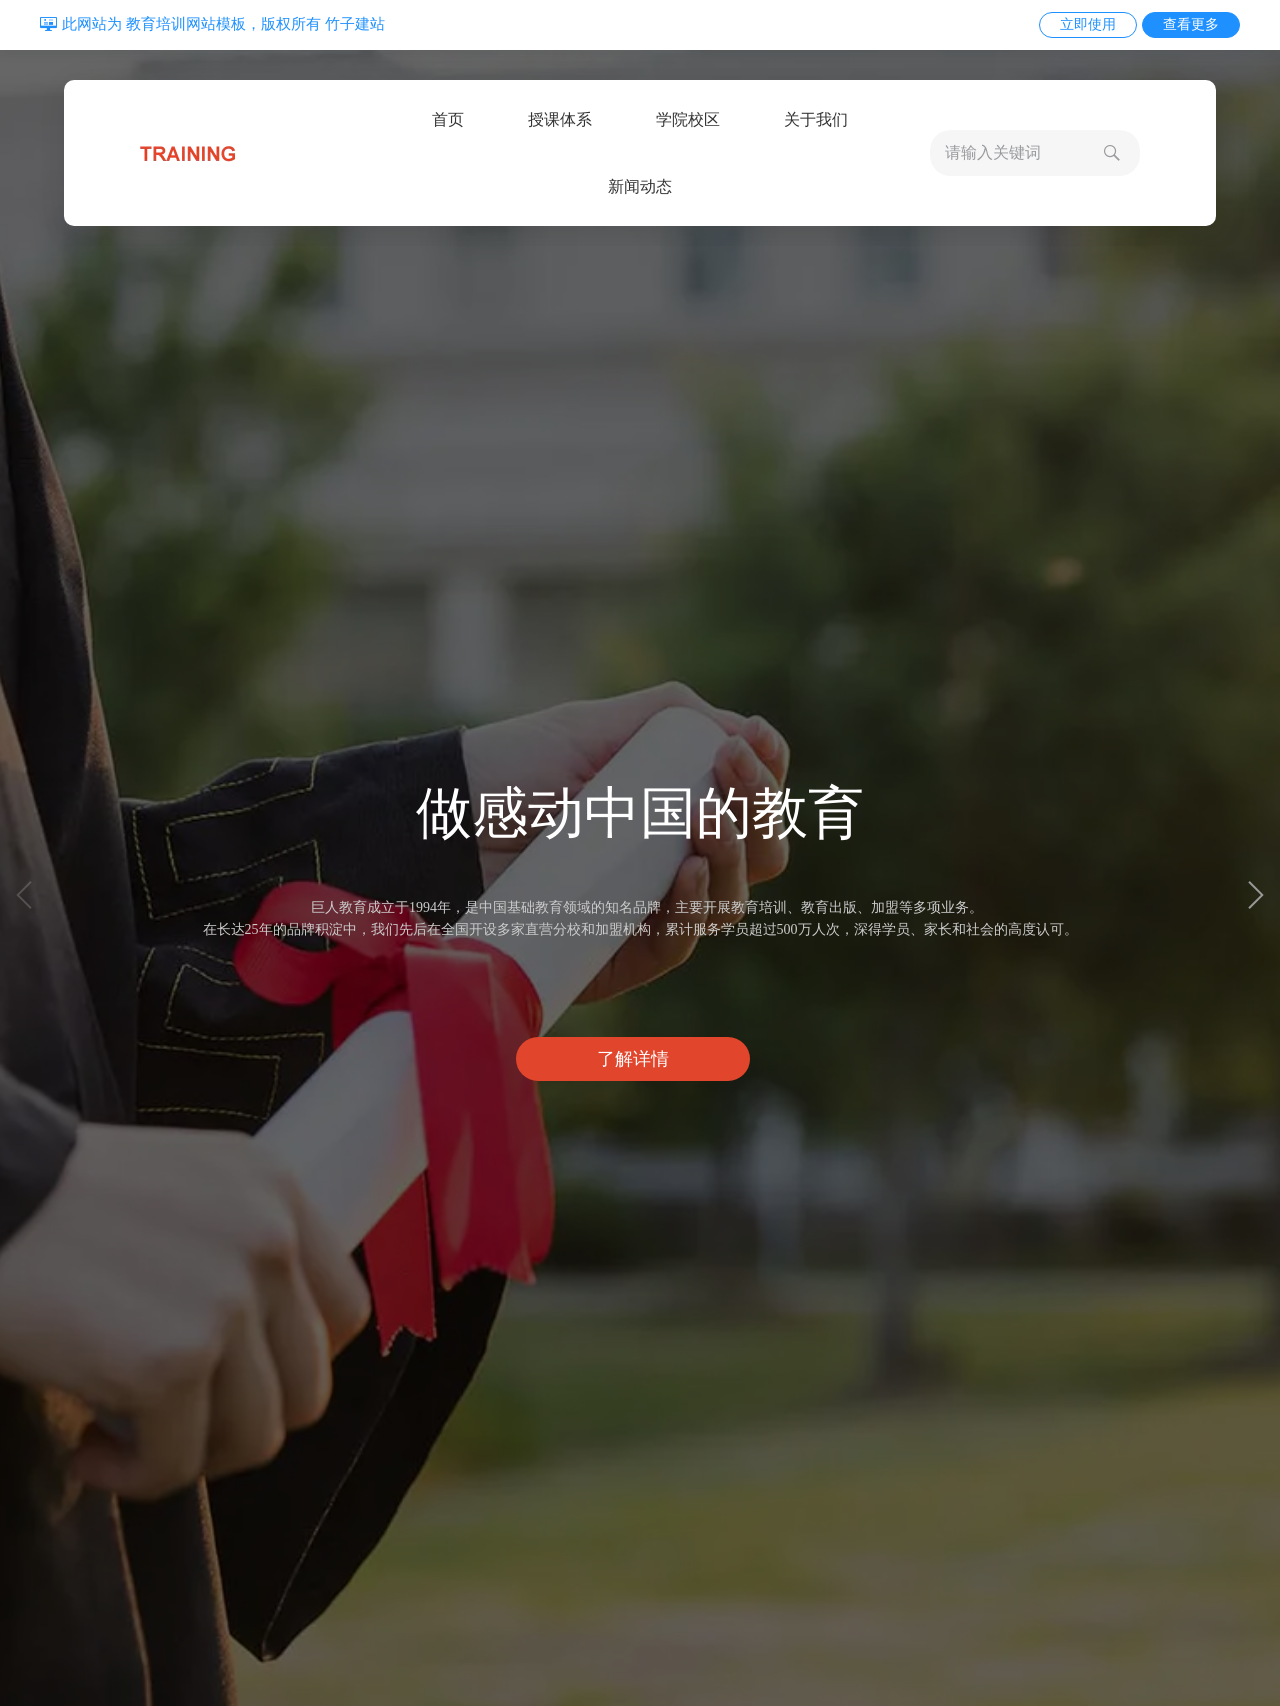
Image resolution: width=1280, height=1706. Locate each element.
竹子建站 (355, 24)
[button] (1256, 895)
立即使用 (1088, 24)
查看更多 (1191, 24)
